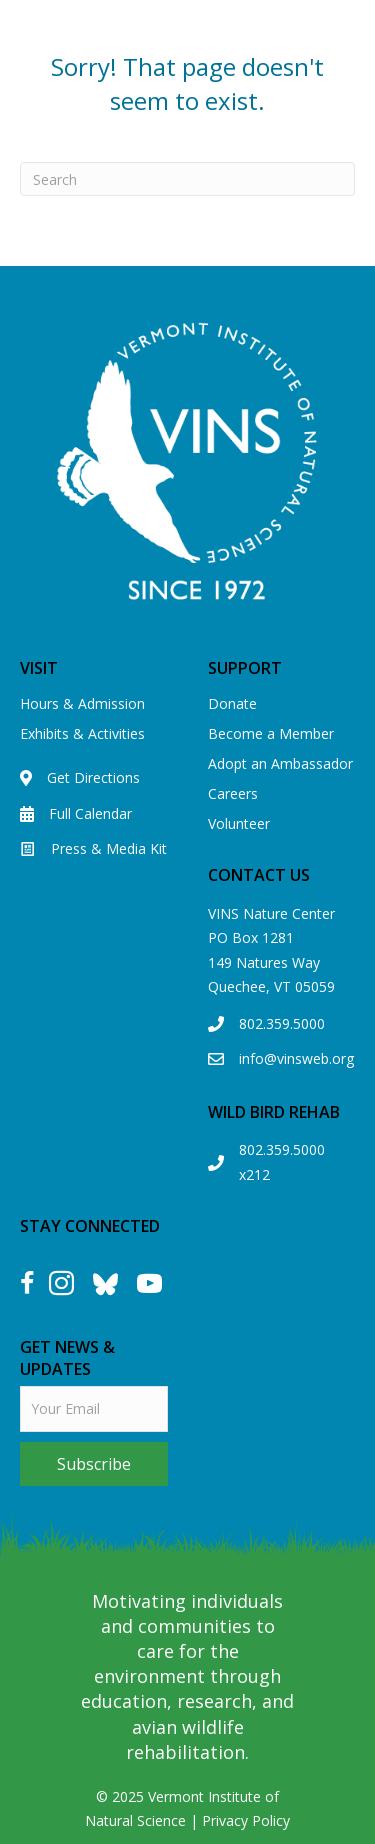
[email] (94, 1409)
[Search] (187, 179)
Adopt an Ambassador (280, 763)
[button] (94, 1464)
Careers (233, 793)
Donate (232, 703)
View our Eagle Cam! (236, 48)
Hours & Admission (82, 703)
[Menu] (352, 128)
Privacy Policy (246, 1820)
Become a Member (271, 733)
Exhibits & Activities (82, 733)
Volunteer (239, 823)
